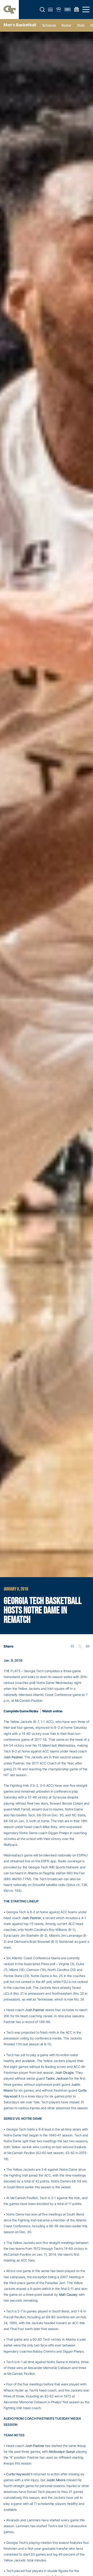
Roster (66, 25)
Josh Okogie (64, 2072)
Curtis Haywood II (19, 2474)
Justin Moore (55, 2480)
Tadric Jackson (57, 2078)
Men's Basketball (20, 25)
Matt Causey (68, 2294)
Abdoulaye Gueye (62, 2451)
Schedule (49, 25)
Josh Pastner (13, 1757)
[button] (42, 9)
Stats (81, 25)
